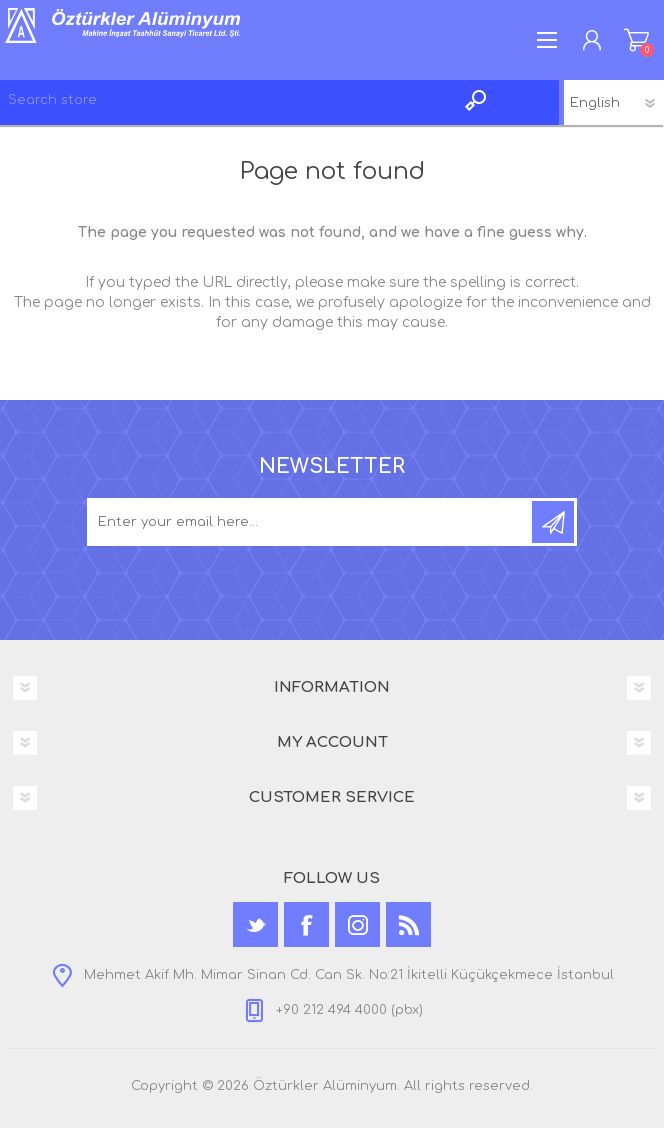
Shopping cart (636, 40)
